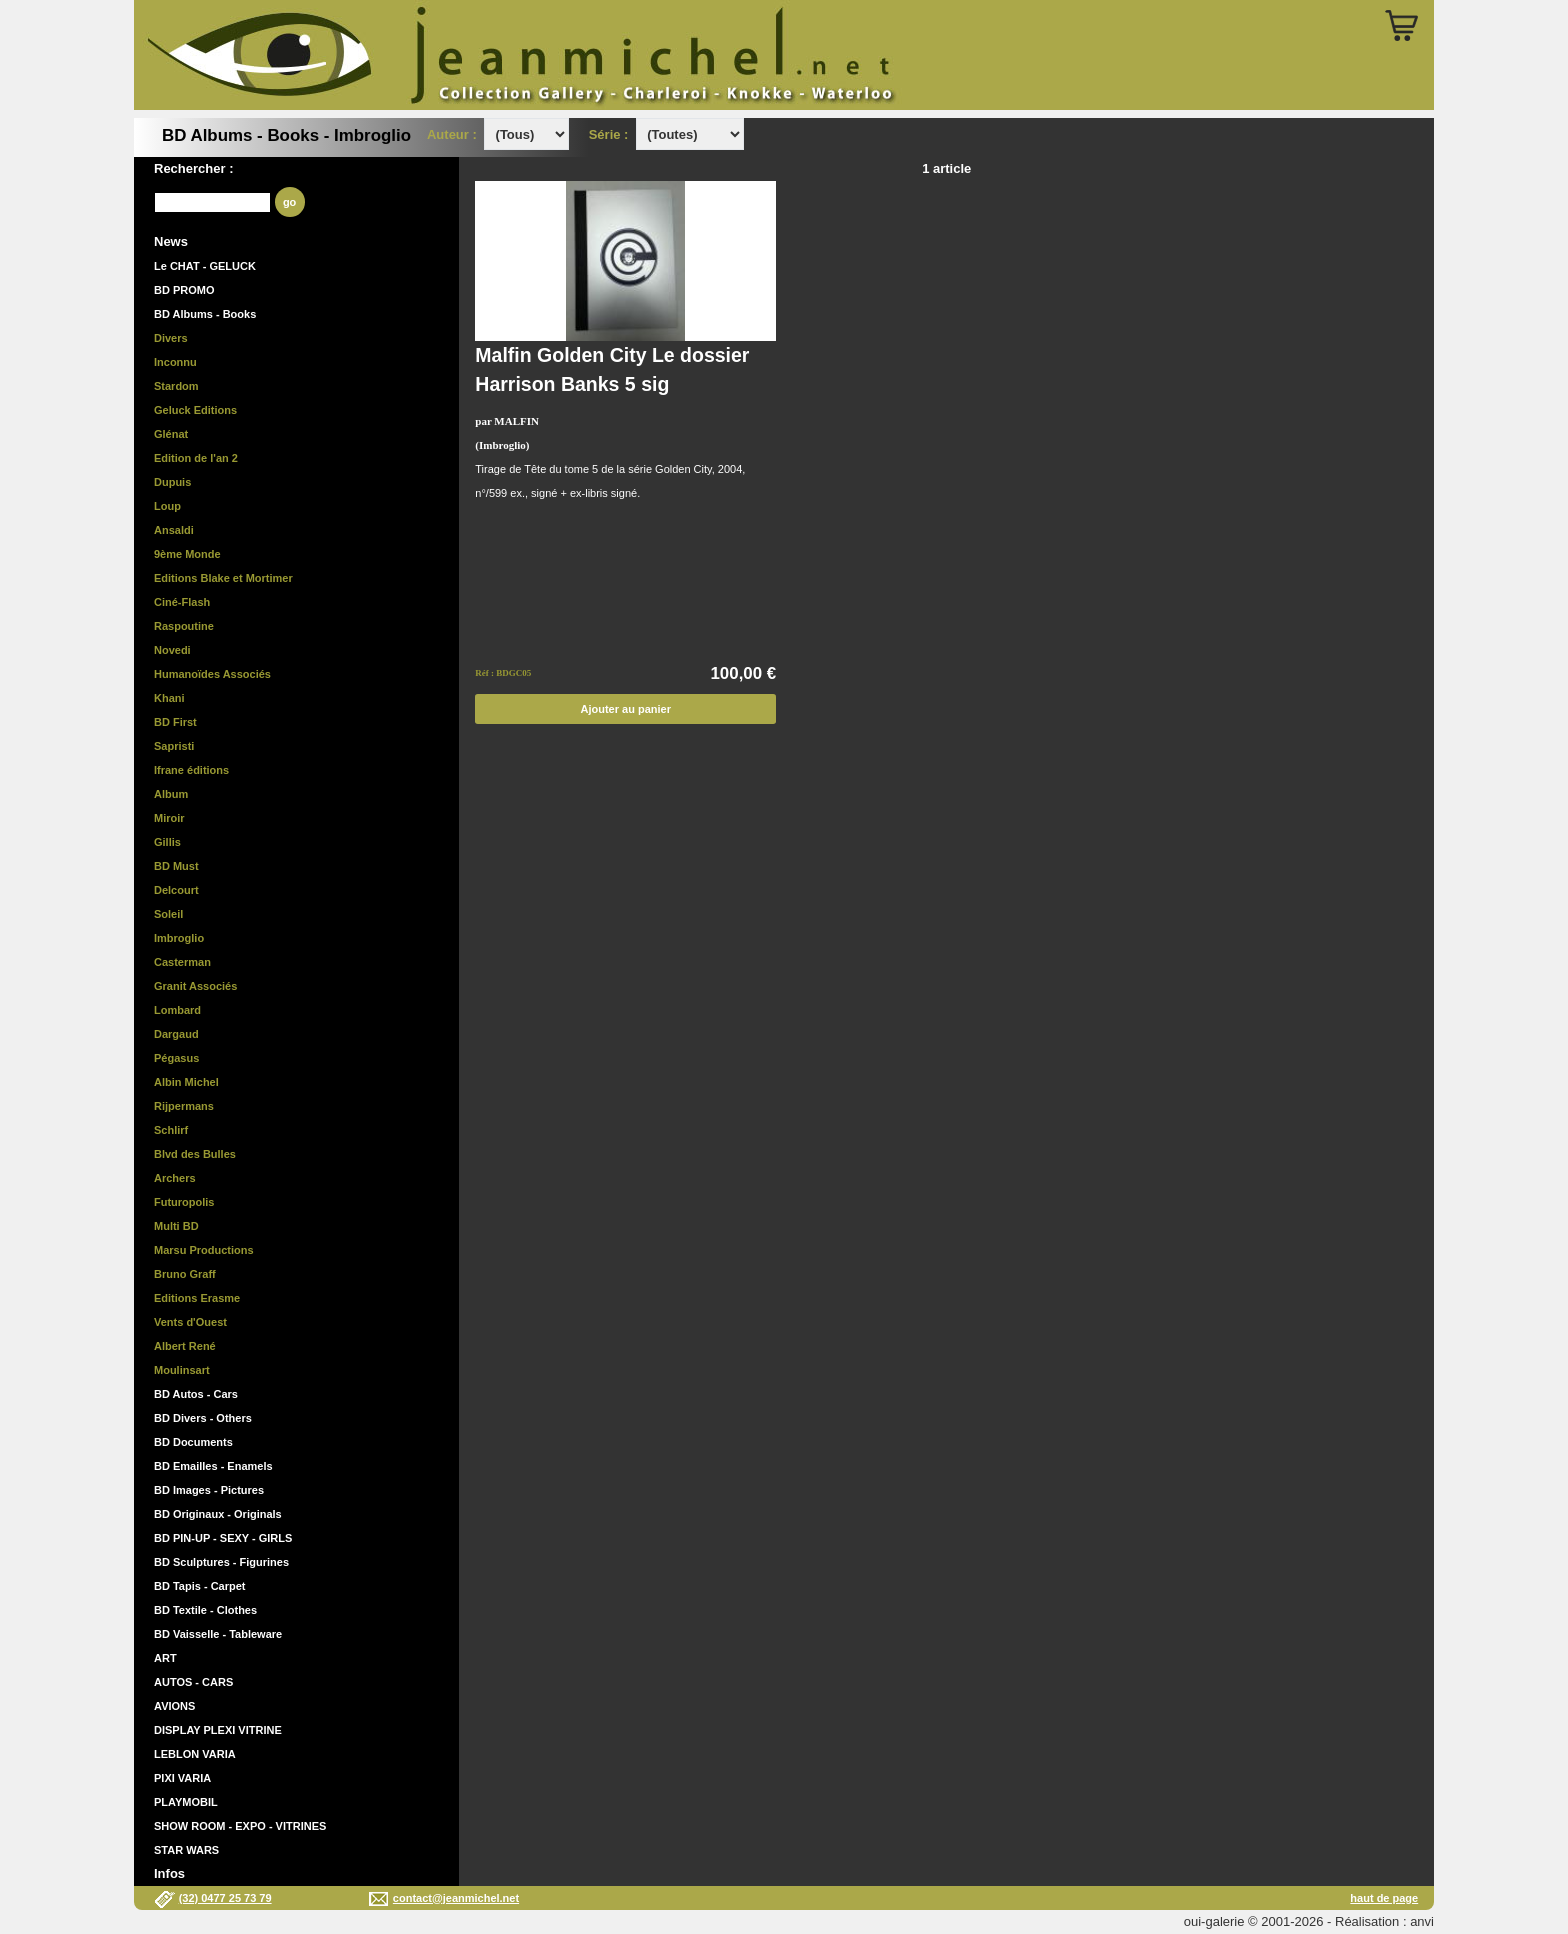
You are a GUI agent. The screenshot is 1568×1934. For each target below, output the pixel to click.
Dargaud (176, 1034)
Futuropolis (184, 1202)
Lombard (177, 1010)
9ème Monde (187, 554)
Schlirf (171, 1130)
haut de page (1384, 1898)
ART (165, 1658)
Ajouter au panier (626, 709)
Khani (169, 698)
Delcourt (176, 890)
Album (171, 794)
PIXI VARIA (182, 1778)
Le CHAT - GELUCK (205, 266)
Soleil (168, 914)
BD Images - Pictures (209, 1490)
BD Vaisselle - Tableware (218, 1634)
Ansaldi (174, 530)
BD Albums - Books (205, 314)
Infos (169, 1873)
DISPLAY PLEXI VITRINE (218, 1730)
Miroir (169, 818)
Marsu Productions (204, 1250)
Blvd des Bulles (195, 1154)
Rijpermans (184, 1106)
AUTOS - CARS (193, 1682)
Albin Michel (186, 1082)
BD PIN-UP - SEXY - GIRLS (223, 1538)
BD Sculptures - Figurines (221, 1562)
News (171, 241)
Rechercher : (193, 168)
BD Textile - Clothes (205, 1610)
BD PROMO (184, 290)
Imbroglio (179, 938)
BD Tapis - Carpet (199, 1586)
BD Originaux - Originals (218, 1514)
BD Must (176, 866)
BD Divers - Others (203, 1418)
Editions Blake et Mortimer (223, 578)
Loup (167, 506)
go (289, 202)
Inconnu (175, 362)
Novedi (172, 650)
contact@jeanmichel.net (456, 1898)
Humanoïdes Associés (212, 674)
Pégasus (176, 1058)
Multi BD (176, 1226)
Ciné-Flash (182, 602)
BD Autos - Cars (196, 1394)
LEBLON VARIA (195, 1754)
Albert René (185, 1346)
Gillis (167, 842)
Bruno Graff (185, 1274)
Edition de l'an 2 (196, 458)
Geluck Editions (195, 410)
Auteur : (453, 134)
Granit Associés (195, 986)
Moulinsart (182, 1370)
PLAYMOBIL (186, 1802)
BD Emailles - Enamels (213, 1466)
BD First (175, 722)
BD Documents (193, 1442)
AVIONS (174, 1706)
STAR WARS (186, 1850)
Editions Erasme (197, 1298)
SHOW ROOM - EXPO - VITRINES (240, 1826)
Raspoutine (184, 626)
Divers (171, 338)
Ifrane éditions (191, 770)
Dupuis (172, 482)
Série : (612, 134)
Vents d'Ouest (190, 1322)
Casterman (182, 962)
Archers (175, 1178)
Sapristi (174, 746)
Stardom (176, 386)
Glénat (171, 434)
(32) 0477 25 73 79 (225, 1898)
